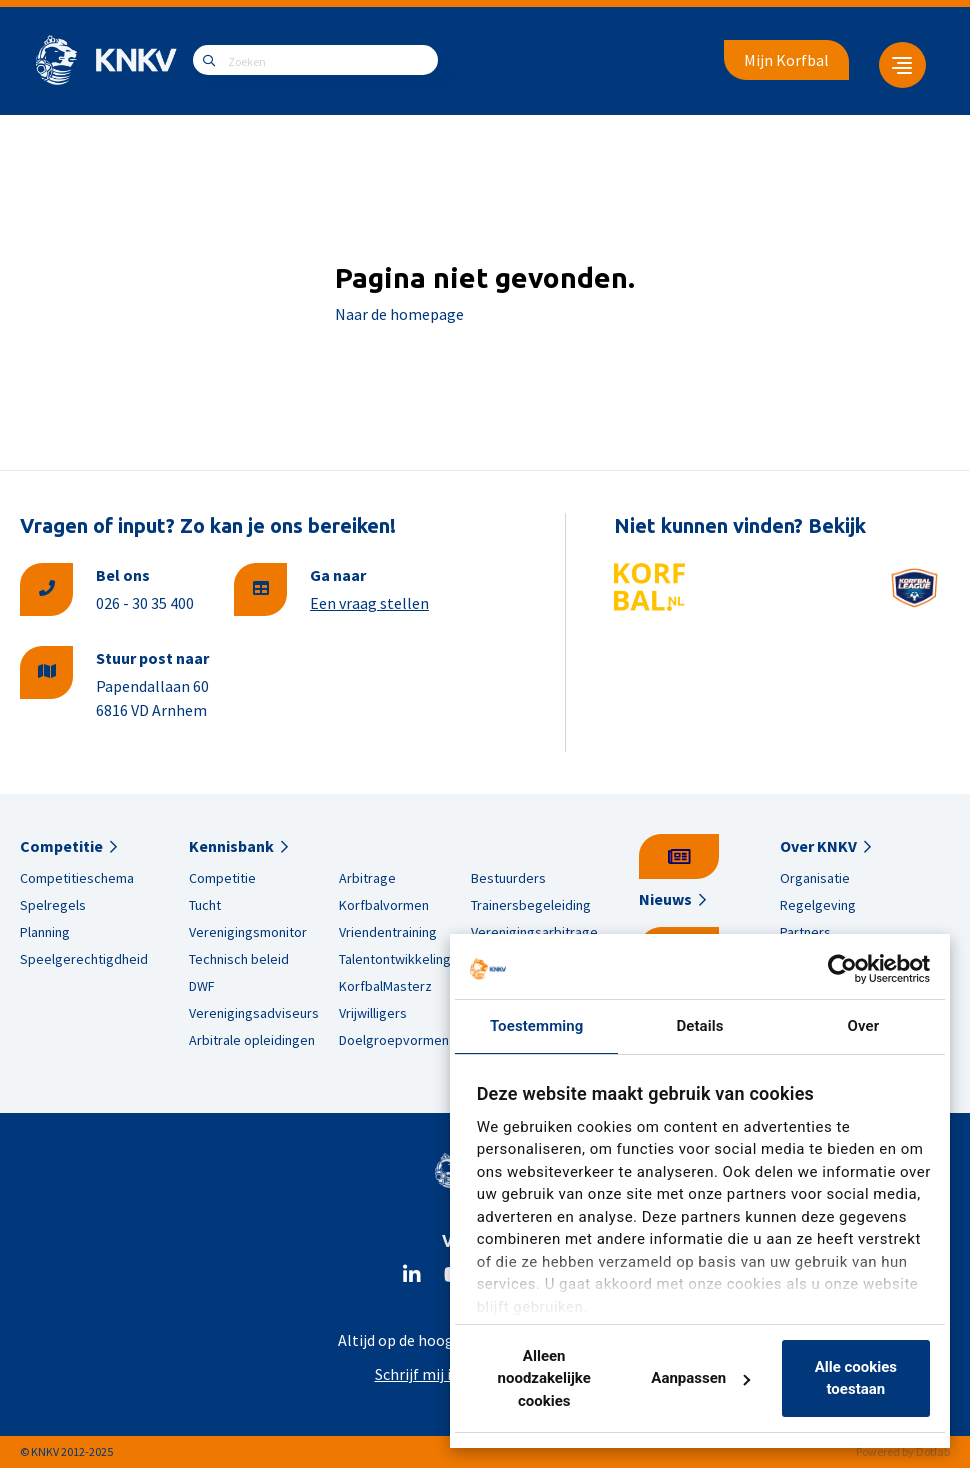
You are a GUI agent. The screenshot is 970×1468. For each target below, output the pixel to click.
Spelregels (53, 905)
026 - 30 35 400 (145, 603)
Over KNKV (818, 846)
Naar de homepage (399, 314)
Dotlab (933, 1451)
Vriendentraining (388, 932)
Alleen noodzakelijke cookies (544, 1378)
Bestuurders (508, 878)
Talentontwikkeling (395, 959)
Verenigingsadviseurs (254, 1013)
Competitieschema (77, 878)
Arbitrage (367, 878)
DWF (202, 986)
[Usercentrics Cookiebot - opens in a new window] (842, 969)
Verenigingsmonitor (248, 932)
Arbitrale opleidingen (252, 1040)
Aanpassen (700, 1378)
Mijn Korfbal (786, 60)
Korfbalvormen (384, 905)
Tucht (205, 905)
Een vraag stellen (369, 603)
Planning (45, 932)
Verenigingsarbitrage (534, 932)
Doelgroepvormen (394, 1040)
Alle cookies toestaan (856, 1378)
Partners (805, 932)
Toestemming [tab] (536, 1026)
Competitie (61, 846)
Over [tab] (864, 1026)
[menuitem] (896, 60)
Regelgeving (818, 905)
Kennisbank (231, 846)
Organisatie (815, 878)
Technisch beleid (239, 959)
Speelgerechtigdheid (84, 959)
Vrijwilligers (373, 1013)
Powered (878, 1451)
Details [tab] (699, 1026)
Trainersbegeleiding (531, 905)
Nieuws (665, 899)
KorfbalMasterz (385, 986)
